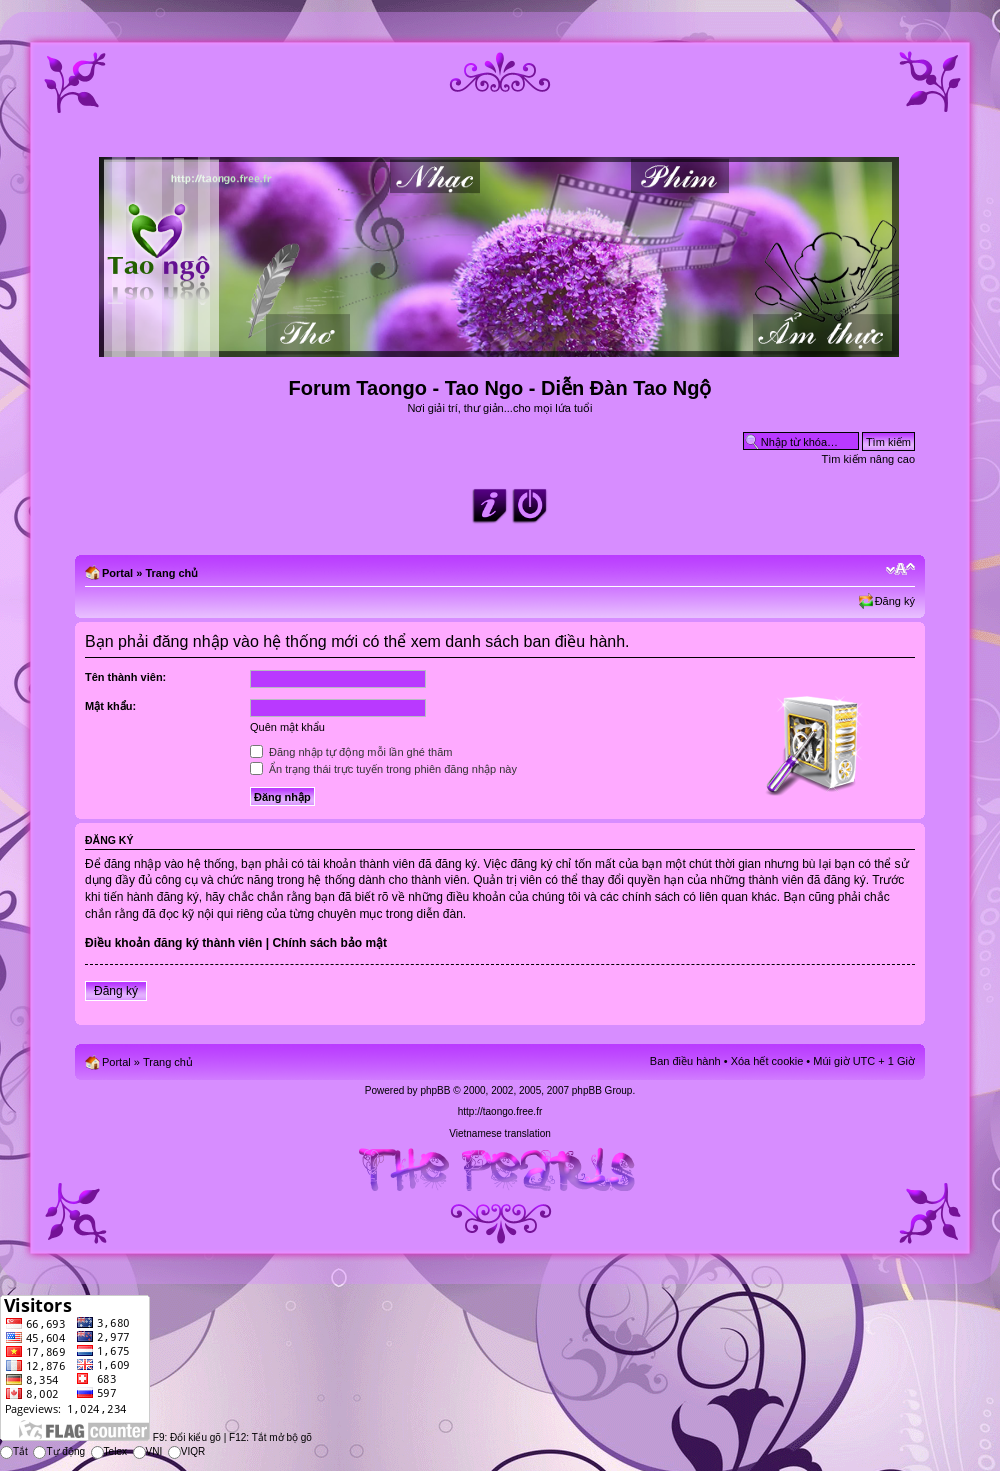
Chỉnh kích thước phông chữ (900, 569)
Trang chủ (171, 573)
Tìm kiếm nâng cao (868, 459)
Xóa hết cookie (767, 1061)
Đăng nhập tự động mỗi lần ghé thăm (351, 752)
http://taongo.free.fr (500, 1111)
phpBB (435, 1090)
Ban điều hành (685, 1061)
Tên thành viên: (125, 677)
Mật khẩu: (110, 706)
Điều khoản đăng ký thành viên (173, 943)
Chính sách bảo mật (329, 943)
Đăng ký (895, 601)
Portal (117, 573)
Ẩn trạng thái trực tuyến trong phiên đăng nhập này (383, 769)
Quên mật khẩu (287, 727)
